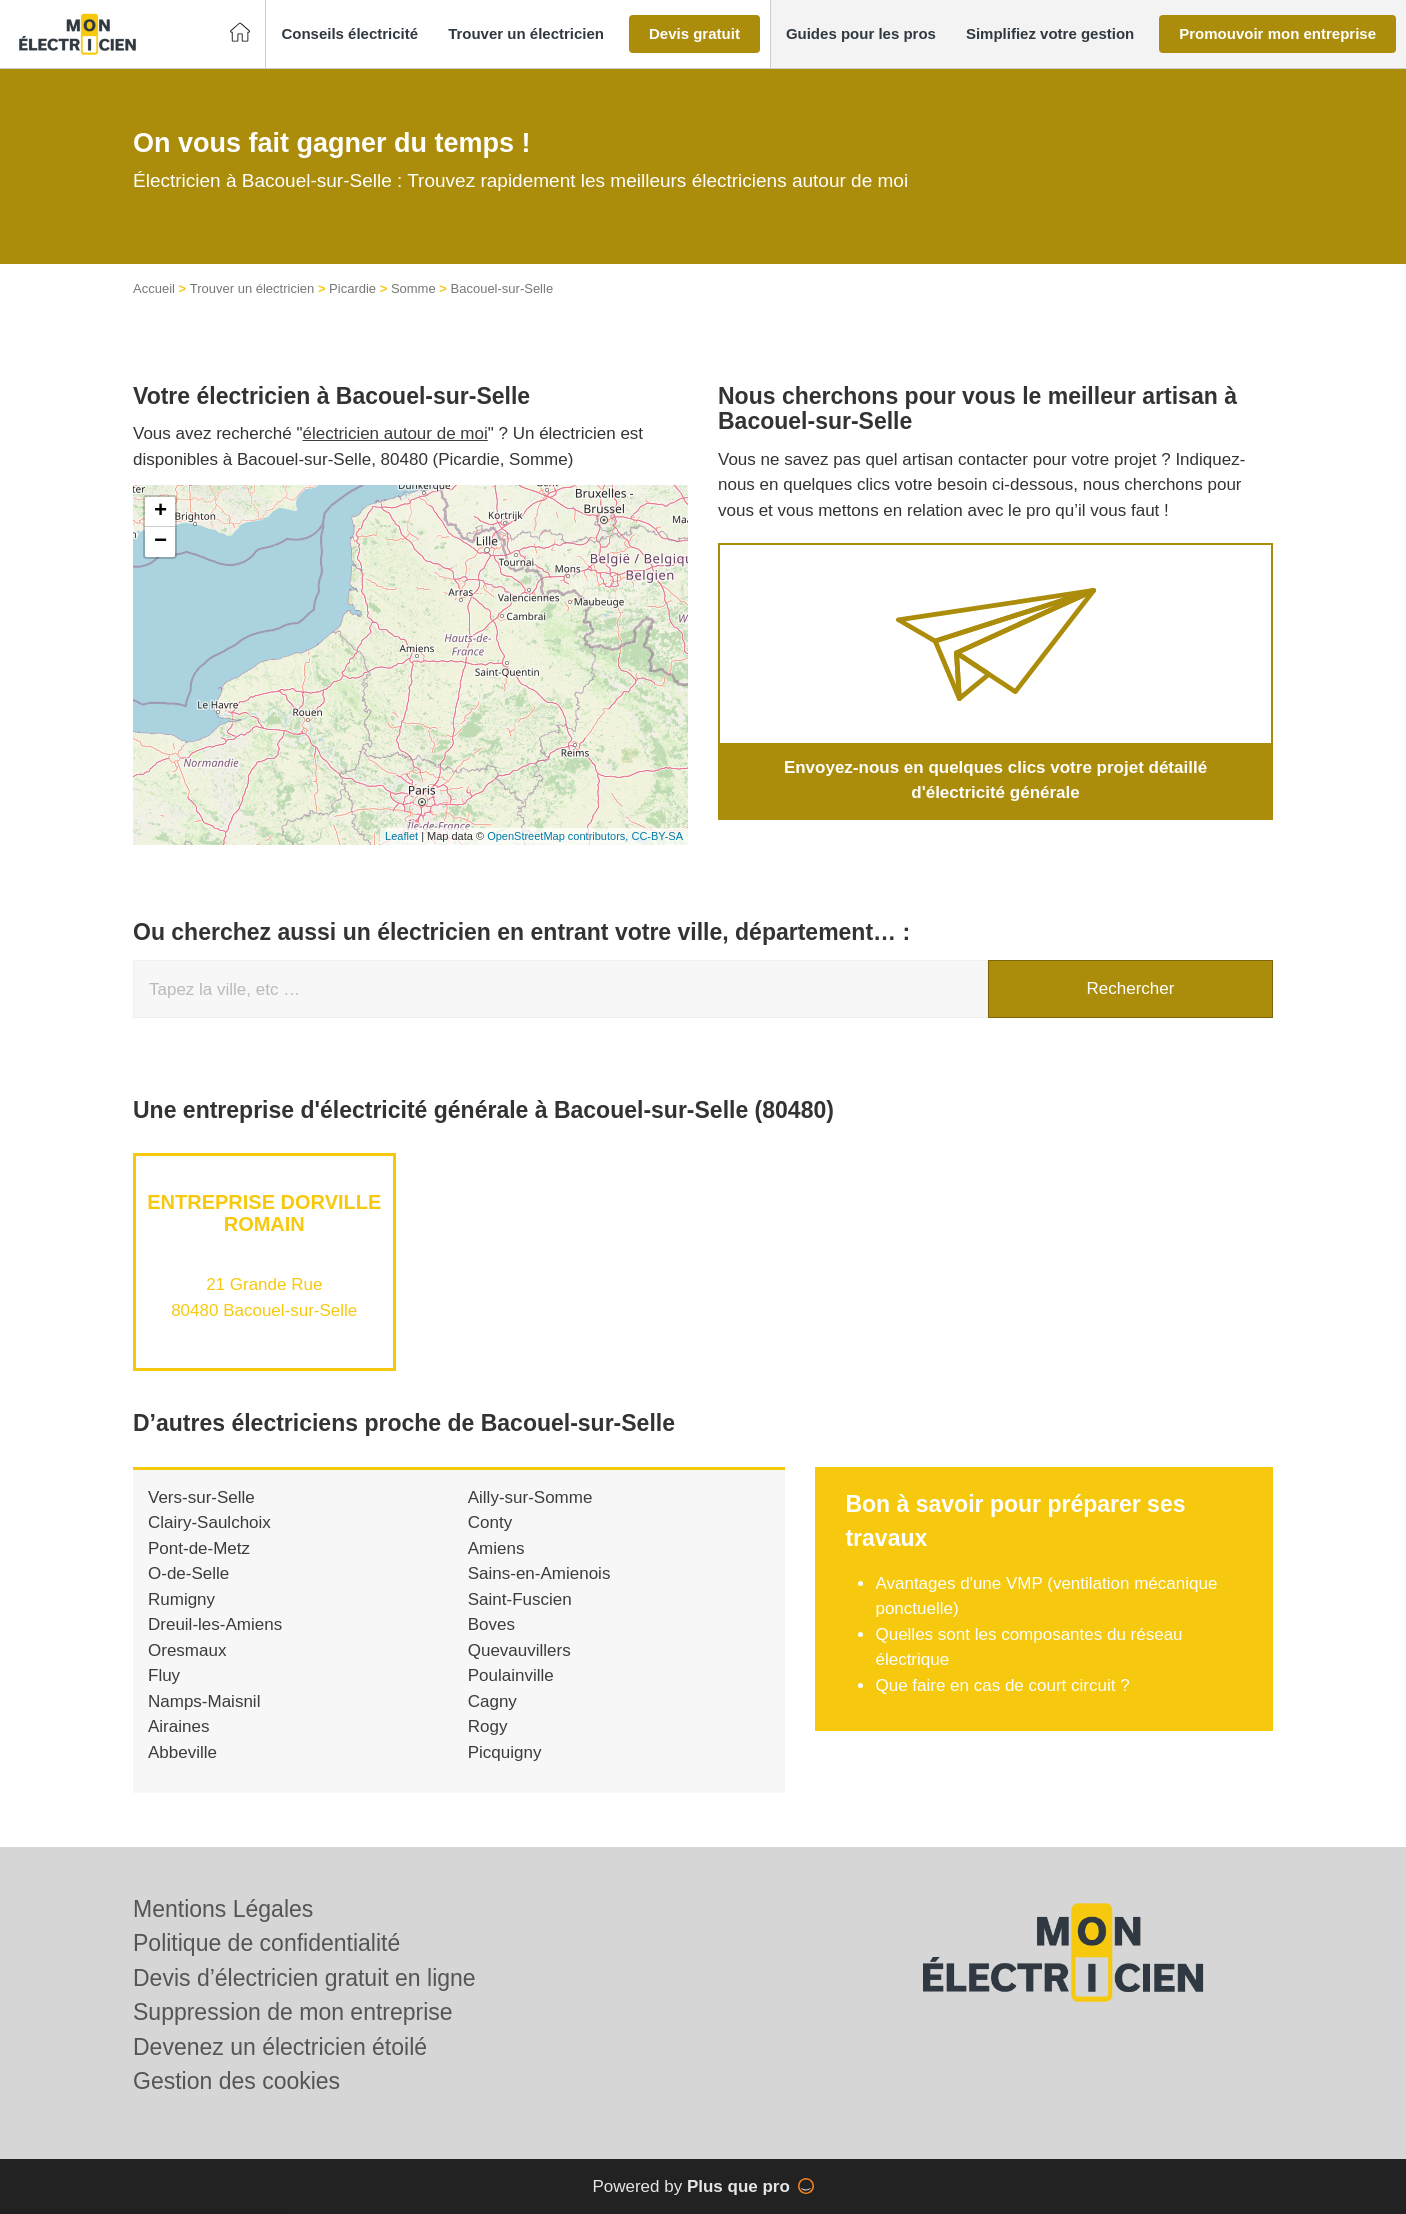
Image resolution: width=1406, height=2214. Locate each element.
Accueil (154, 288)
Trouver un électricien (252, 288)
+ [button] (160, 512)
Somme (413, 288)
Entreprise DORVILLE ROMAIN (264, 1213)
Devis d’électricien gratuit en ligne (304, 1978)
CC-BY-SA (657, 836)
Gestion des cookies (236, 2081)
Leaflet (401, 836)
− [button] (160, 542)
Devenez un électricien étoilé (280, 2047)
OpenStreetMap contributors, (559, 836)
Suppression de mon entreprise (293, 2012)
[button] (349, 34)
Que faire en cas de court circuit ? (1002, 1685)
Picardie (352, 288)
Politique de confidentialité (266, 1943)
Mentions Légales (223, 1909)
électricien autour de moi (395, 433)
